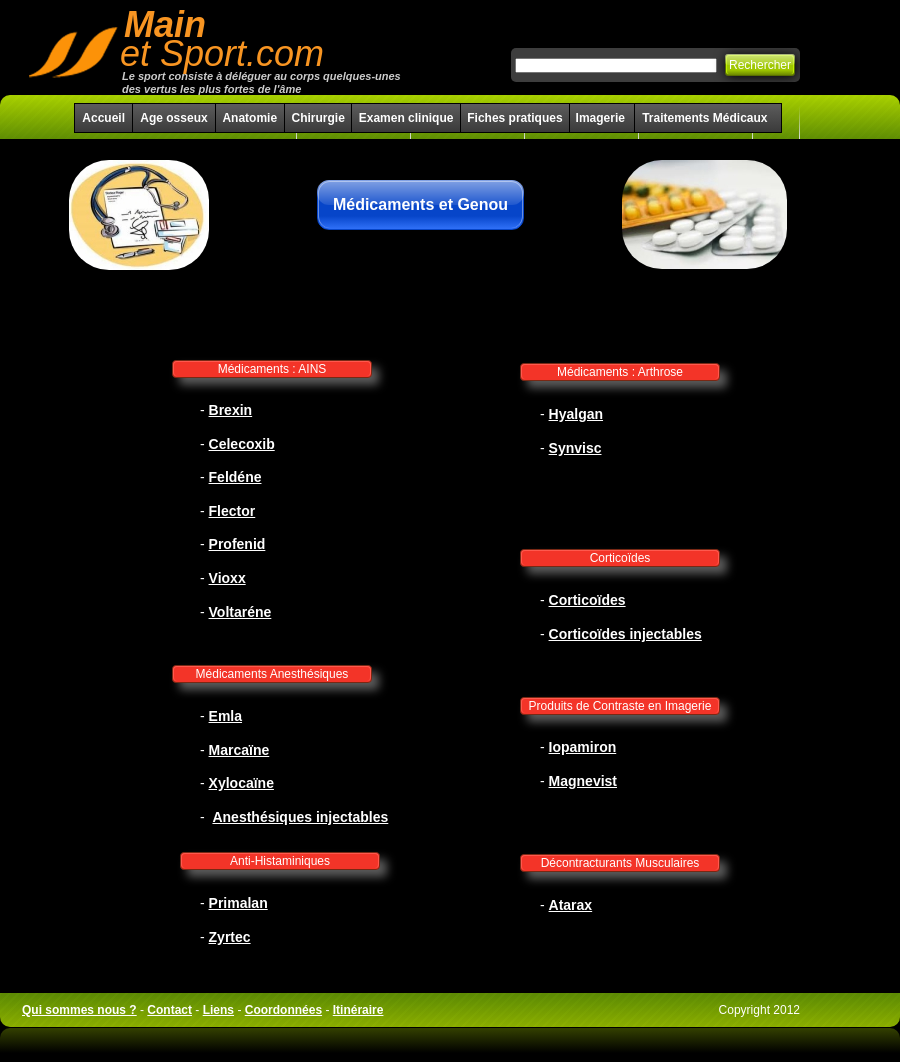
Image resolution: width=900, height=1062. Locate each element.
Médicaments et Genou (420, 204)
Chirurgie (317, 118)
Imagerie (602, 118)
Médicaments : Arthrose (620, 372)
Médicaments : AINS (272, 369)
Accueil (103, 118)
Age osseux (173, 118)
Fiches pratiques (514, 118)
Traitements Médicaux (704, 118)
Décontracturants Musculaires (620, 863)
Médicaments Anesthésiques (272, 674)
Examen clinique (406, 118)
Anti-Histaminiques (280, 861)
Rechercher (760, 65)
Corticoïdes (620, 558)
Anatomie (249, 118)
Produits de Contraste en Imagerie (620, 706)
